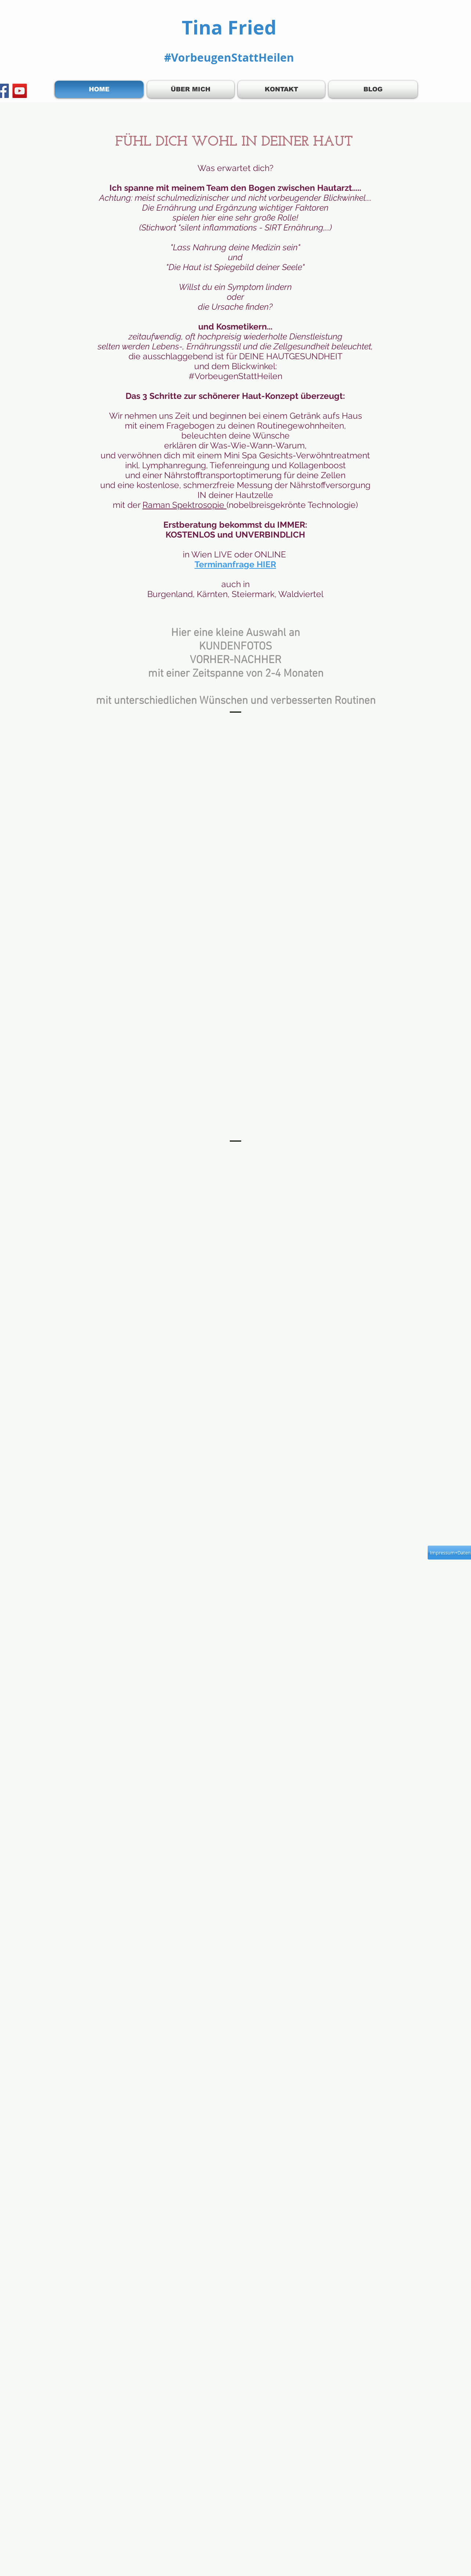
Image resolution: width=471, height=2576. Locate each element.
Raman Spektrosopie (184, 505)
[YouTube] (19, 91)
